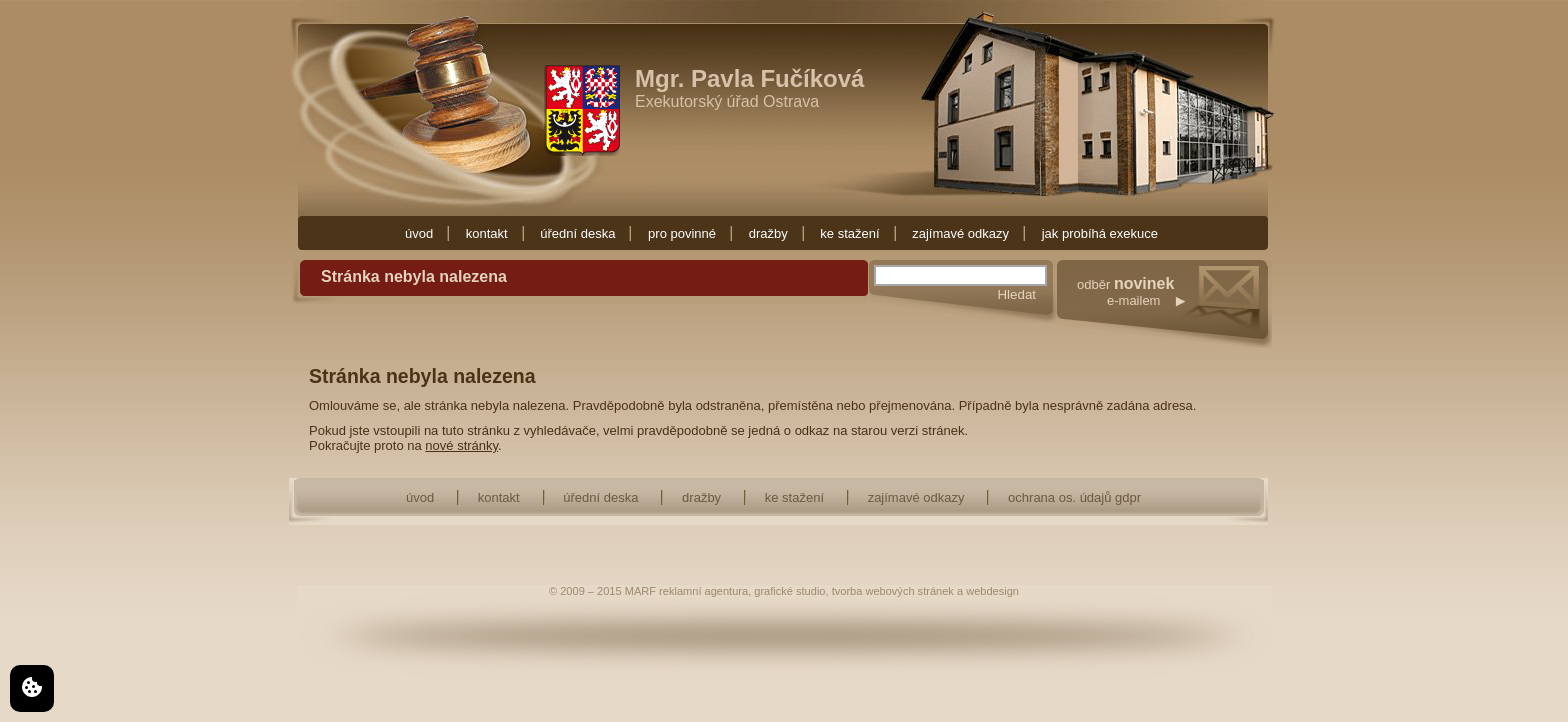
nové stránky (461, 445)
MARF (640, 591)
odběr (1174, 312)
